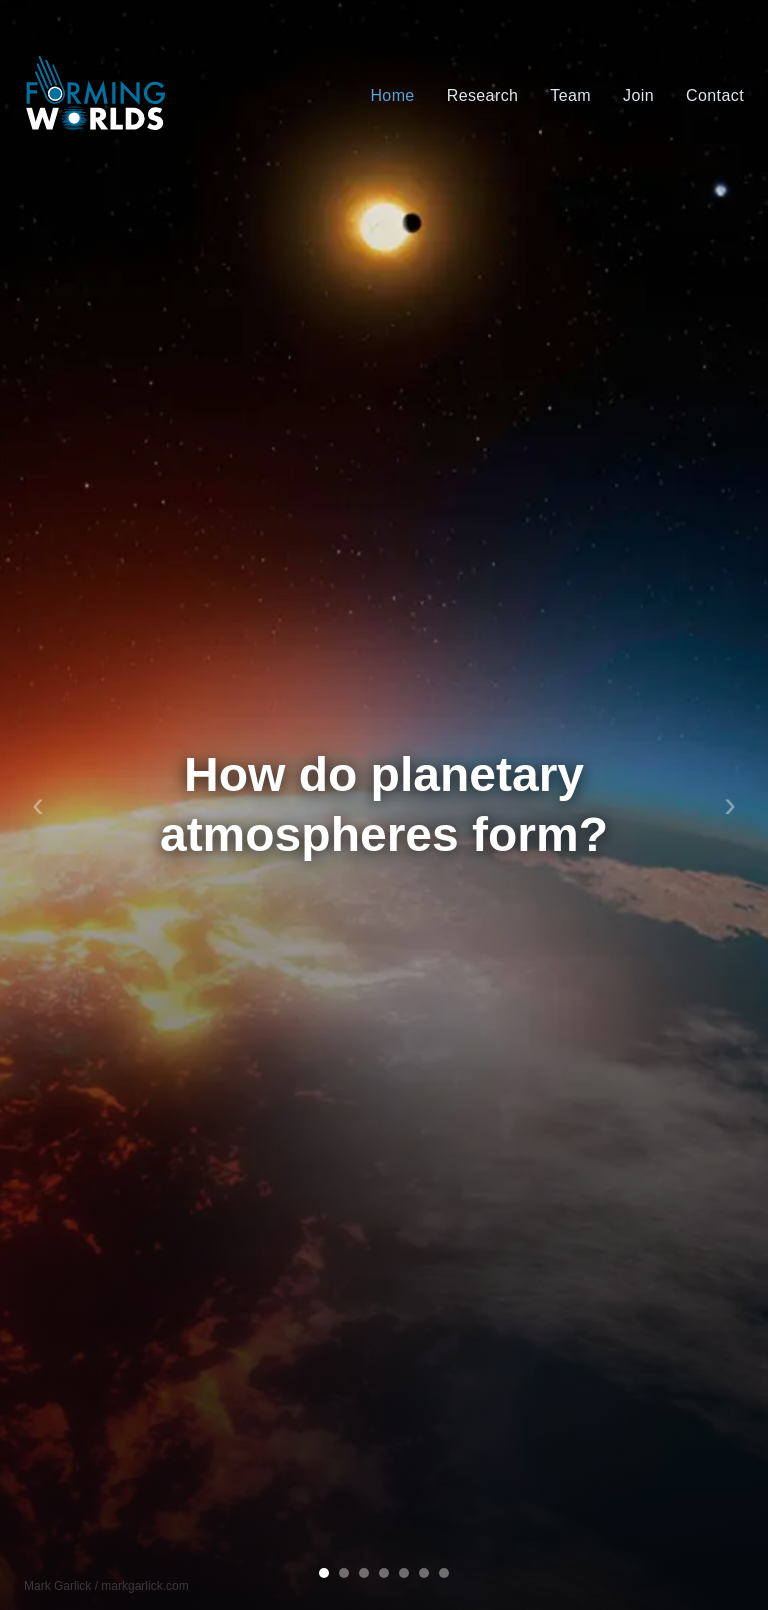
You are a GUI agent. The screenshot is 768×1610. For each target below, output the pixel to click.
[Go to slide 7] (444, 1573)
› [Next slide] (730, 805)
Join (638, 95)
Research (483, 95)
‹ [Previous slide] (38, 805)
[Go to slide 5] (404, 1573)
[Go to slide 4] (384, 1573)
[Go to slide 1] (324, 1573)
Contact (715, 95)
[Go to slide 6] (424, 1573)
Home (392, 95)
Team (570, 95)
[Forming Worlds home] (96, 96)
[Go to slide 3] (364, 1573)
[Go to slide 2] (344, 1573)
